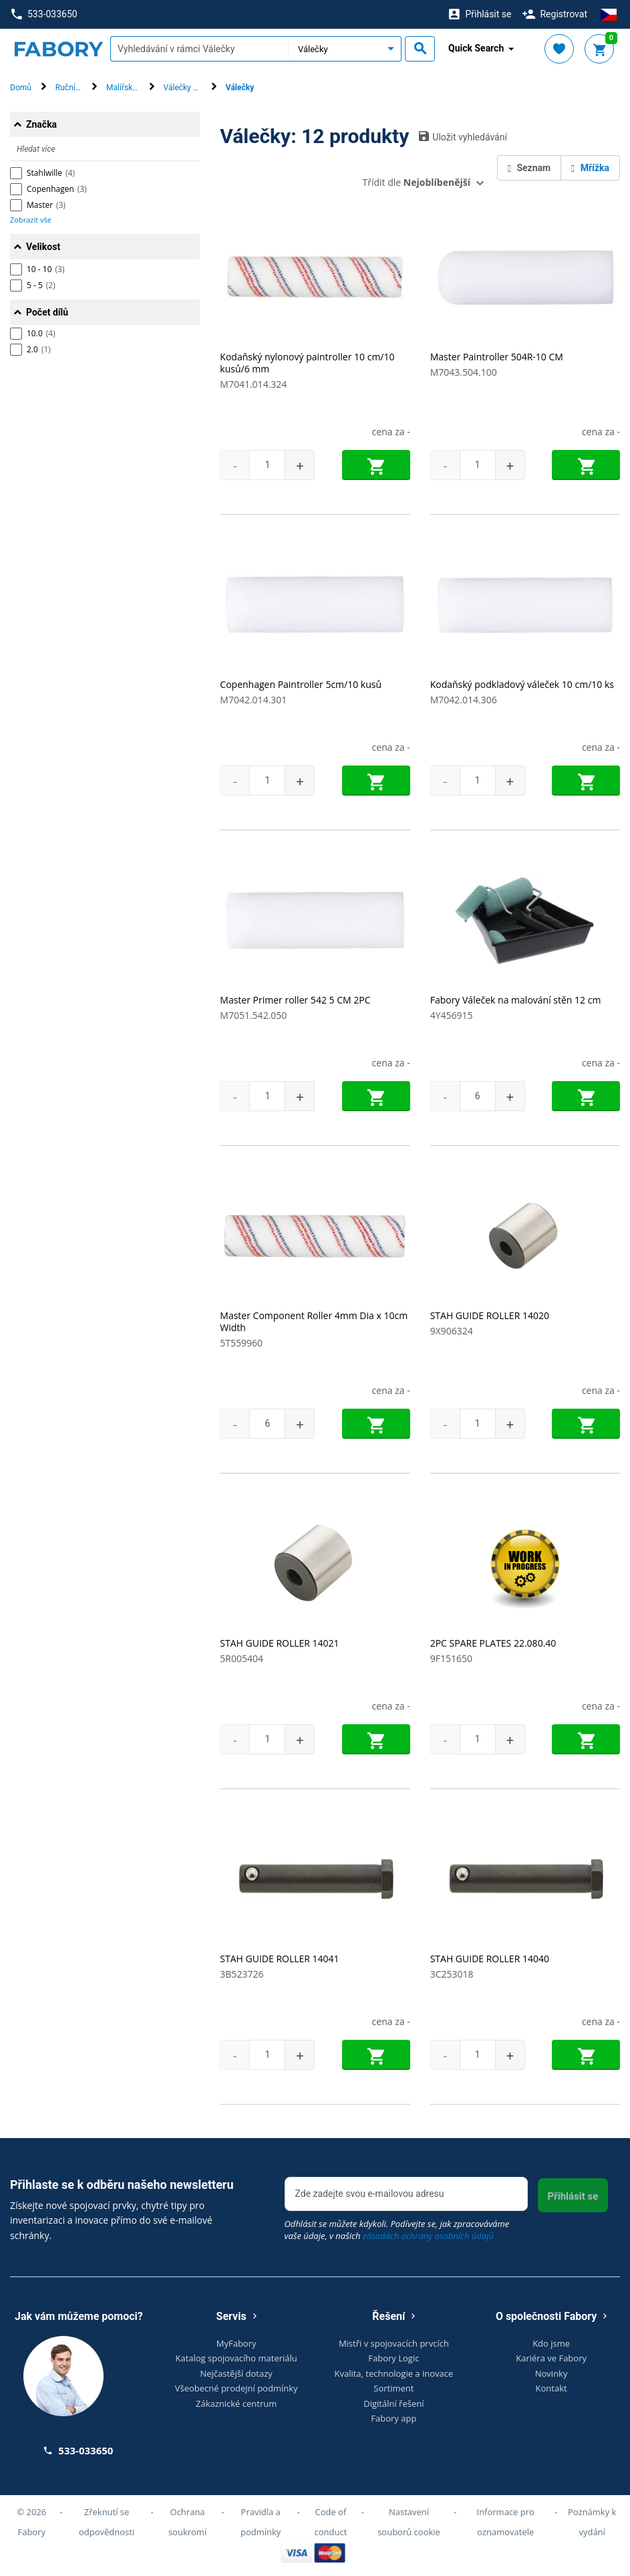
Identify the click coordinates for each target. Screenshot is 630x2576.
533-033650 (44, 14)
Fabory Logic (393, 2358)
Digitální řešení (393, 2403)
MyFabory (236, 2343)
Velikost (43, 246)
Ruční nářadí (77, 87)
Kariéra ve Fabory (551, 2358)
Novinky (551, 2373)
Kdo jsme (551, 2343)
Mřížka (590, 167)
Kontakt (551, 2388)
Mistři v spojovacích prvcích (394, 2343)
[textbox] (199, 49)
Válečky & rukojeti (195, 87)
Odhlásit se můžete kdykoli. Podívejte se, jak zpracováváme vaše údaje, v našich (397, 2230)
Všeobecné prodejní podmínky (236, 2388)
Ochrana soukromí (187, 2522)
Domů (20, 87)
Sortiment (393, 2388)
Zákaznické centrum (236, 2403)
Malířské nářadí (133, 87)
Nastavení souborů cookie (408, 2522)
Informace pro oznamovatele (505, 2522)
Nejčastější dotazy (236, 2373)
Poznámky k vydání (592, 2522)
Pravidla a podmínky (261, 2522)
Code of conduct (331, 2522)
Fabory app (393, 2418)
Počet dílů (47, 312)
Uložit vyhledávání (463, 136)
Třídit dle (416, 182)
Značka (41, 124)
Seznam (529, 167)
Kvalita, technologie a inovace (393, 2373)
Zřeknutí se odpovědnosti (106, 2522)
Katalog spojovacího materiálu (236, 2358)
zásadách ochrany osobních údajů (428, 2236)
